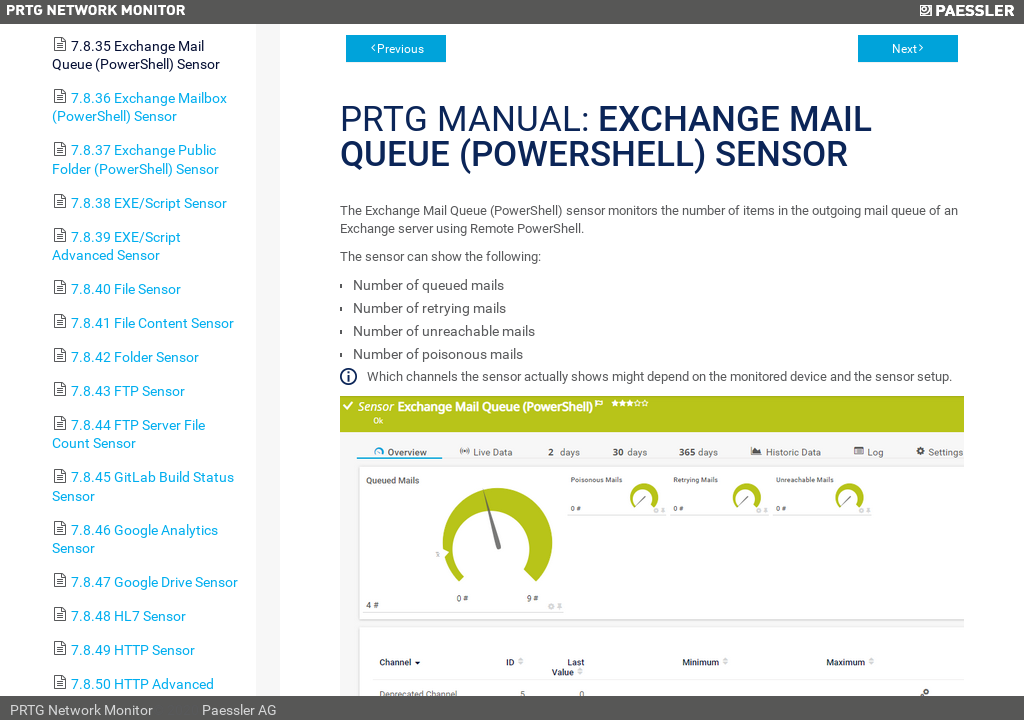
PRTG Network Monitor (81, 710)
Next (904, 49)
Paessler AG (239, 710)
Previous (400, 49)
